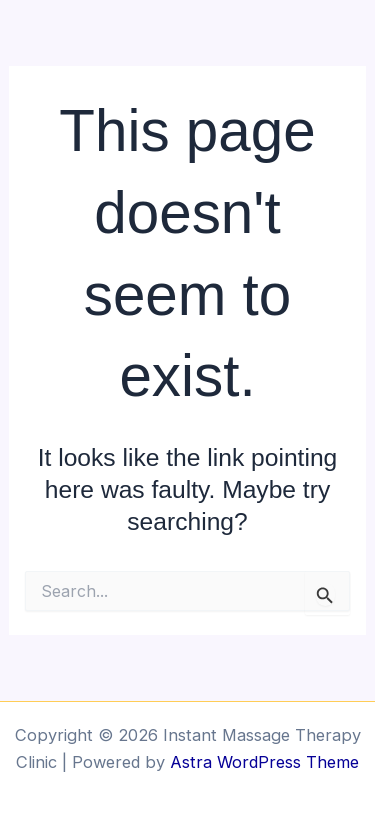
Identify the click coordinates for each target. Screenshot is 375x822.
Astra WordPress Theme (264, 762)
